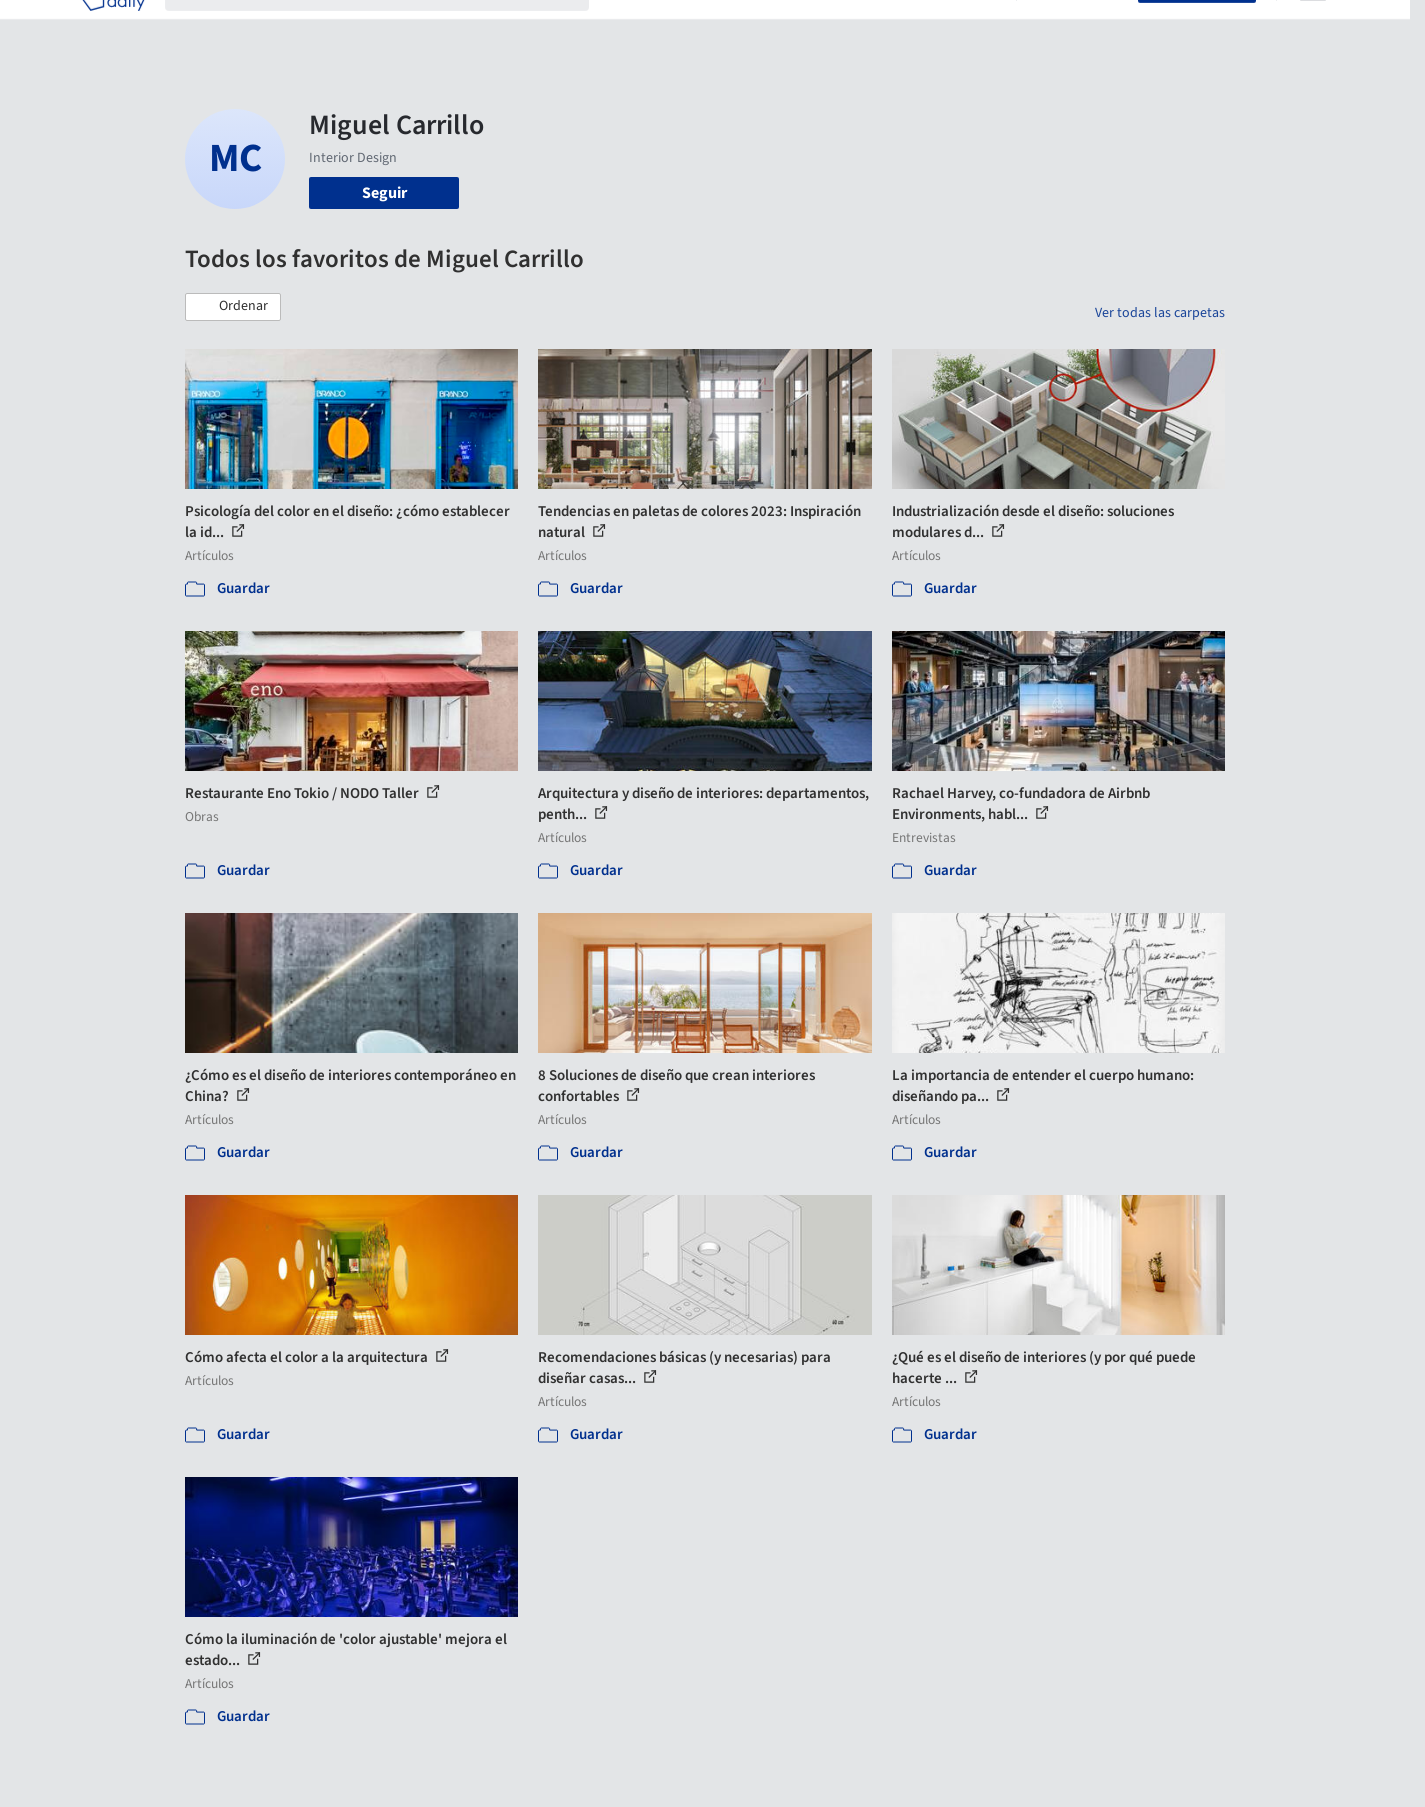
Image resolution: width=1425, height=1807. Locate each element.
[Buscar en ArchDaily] (393, 28)
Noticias (906, 28)
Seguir (384, 193)
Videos (973, 28)
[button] (233, 307)
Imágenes (699, 28)
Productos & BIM (805, 28)
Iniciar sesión (1081, 28)
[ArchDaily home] (113, 28)
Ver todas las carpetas (1160, 313)
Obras (629, 28)
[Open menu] (1313, 28)
